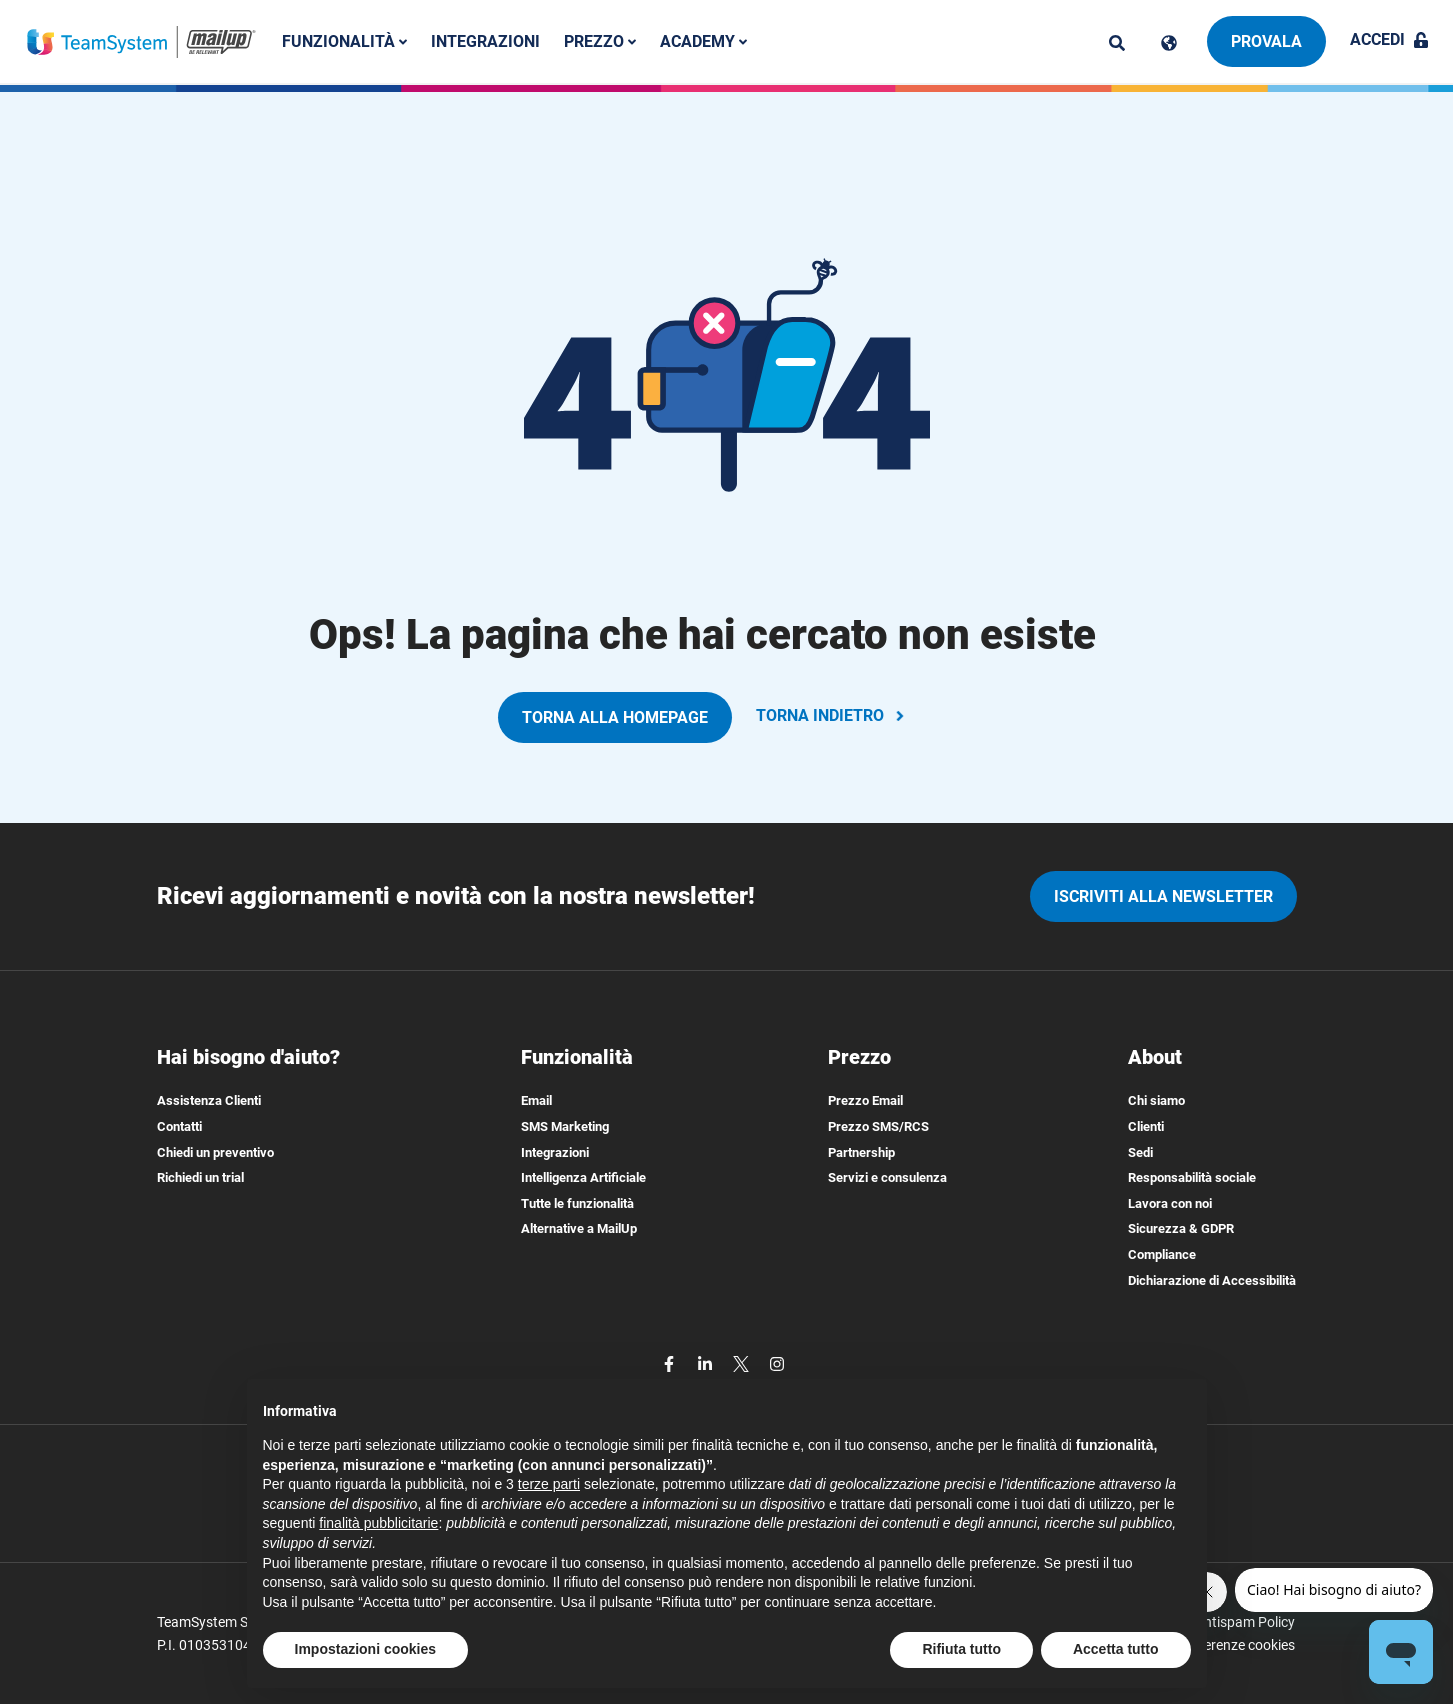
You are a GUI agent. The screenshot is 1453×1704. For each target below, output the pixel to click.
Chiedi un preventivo (215, 1152)
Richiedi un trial (200, 1177)
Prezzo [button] (601, 41)
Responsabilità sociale (1192, 1177)
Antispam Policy (1245, 1622)
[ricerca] (1117, 43)
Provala (1266, 41)
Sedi (1140, 1152)
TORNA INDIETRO (832, 715)
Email (536, 1100)
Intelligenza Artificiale (583, 1177)
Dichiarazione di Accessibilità (1212, 1280)
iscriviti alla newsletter (1163, 896)
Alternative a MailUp (579, 1228)
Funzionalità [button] (345, 41)
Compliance (1162, 1254)
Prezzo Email (865, 1100)
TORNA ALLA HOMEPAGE (615, 717)
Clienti (1146, 1126)
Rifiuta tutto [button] (961, 1649)
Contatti (179, 1126)
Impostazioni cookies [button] (366, 1649)
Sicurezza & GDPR (1181, 1228)
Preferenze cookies (1236, 1645)
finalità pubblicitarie (378, 1523)
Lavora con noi (1170, 1203)
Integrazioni (486, 41)
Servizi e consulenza (887, 1177)
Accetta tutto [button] (1116, 1649)
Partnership (861, 1152)
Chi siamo (1156, 1100)
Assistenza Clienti (209, 1100)
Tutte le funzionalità (577, 1203)
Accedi (1389, 39)
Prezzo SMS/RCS (878, 1126)
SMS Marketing (565, 1126)
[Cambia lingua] (1169, 43)
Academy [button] (704, 41)
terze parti (549, 1484)
